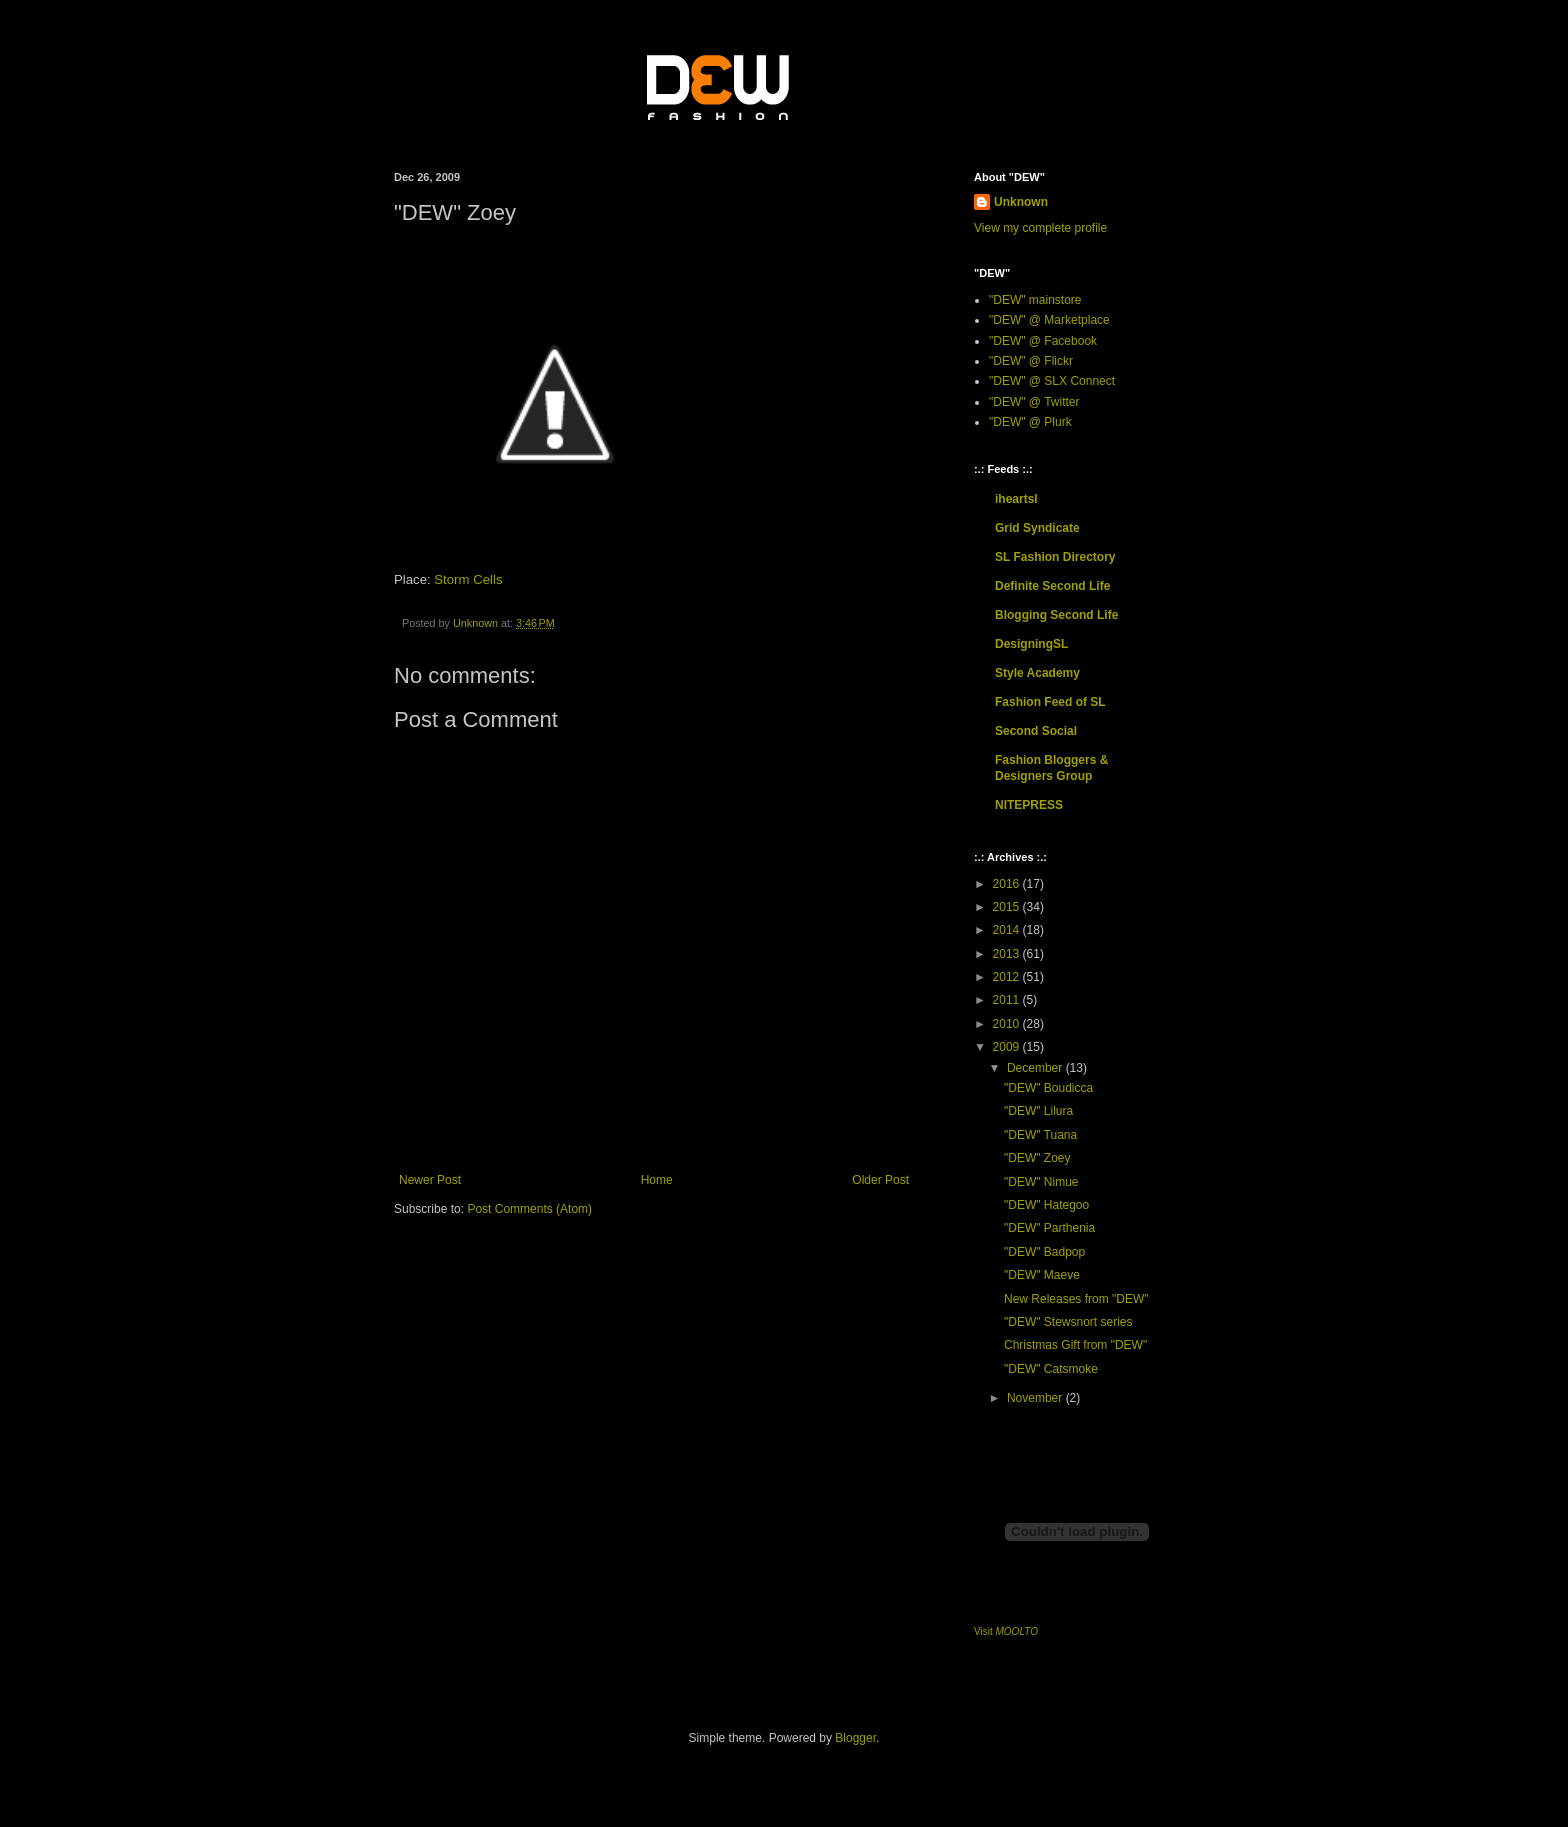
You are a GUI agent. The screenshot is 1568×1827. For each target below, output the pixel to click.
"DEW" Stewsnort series (1068, 1322)
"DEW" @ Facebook (1043, 341)
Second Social (1036, 731)
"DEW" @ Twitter (1034, 402)
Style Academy (1037, 673)
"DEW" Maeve (1042, 1275)
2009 (1008, 1047)
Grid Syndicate (1037, 528)
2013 (1008, 954)
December (1036, 1068)
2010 (1008, 1024)
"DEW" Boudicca (1048, 1088)
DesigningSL (1031, 644)
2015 (1008, 907)
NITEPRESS (1029, 805)
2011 (1008, 1000)
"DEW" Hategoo (1046, 1205)
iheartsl (1016, 499)
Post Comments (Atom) (529, 1209)
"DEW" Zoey (1037, 1158)
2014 (1008, 930)
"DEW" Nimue (1041, 1182)
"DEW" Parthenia (1049, 1228)
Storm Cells (468, 579)
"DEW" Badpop (1044, 1252)
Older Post (880, 1180)
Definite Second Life (1052, 586)
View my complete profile (1040, 228)
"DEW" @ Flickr (1031, 361)
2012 (1008, 977)
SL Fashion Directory (1055, 557)
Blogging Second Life (1056, 615)
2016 (1008, 884)
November (1036, 1398)
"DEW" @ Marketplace (1049, 320)
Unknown (1021, 202)
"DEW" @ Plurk (1030, 422)
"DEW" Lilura (1038, 1111)
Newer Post (430, 1180)
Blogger (855, 1738)
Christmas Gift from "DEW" (1075, 1345)
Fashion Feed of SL (1050, 702)
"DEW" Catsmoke (1051, 1369)
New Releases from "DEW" (1076, 1299)
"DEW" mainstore (1035, 300)
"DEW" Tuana (1040, 1135)
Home (657, 1180)
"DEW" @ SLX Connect (1052, 381)
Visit (1006, 1631)
